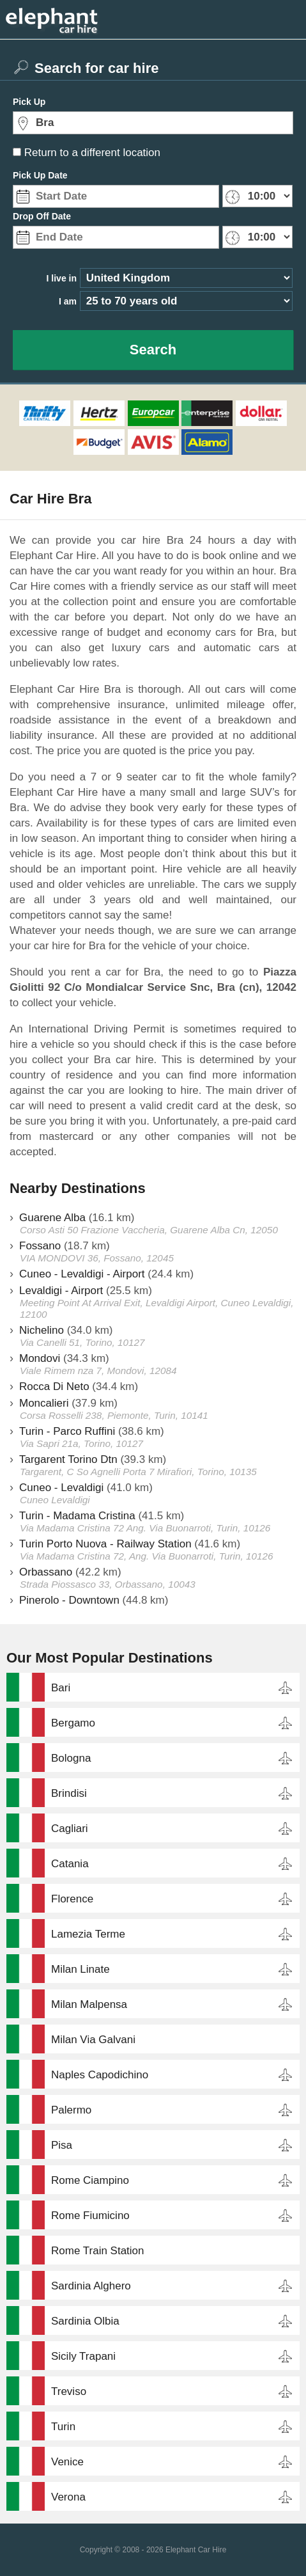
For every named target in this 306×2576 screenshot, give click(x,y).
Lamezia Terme (88, 1934)
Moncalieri (43, 1403)
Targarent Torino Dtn (68, 1459)
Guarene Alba (52, 1218)
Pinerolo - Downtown (69, 1600)
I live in (62, 278)
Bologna (71, 1758)
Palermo (71, 2110)
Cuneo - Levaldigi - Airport (82, 1274)
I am (68, 301)
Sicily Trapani (83, 2356)
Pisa (61, 2145)
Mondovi (39, 1358)
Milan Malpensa (89, 2004)
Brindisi (69, 1793)
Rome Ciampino (90, 2180)
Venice (67, 2462)
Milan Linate (80, 1969)
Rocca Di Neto (54, 1386)
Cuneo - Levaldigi (61, 1488)
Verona (68, 2497)
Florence (72, 1899)
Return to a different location (92, 152)
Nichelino (41, 1330)
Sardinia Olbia (85, 2321)
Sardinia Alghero (91, 2286)
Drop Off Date (42, 216)
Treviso (68, 2391)
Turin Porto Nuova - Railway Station (105, 1544)
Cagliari (69, 1828)
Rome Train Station (97, 2251)
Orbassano (45, 1572)
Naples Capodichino (99, 2075)
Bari (60, 1688)
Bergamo (73, 1723)
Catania (70, 1864)
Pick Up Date (40, 175)
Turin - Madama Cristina (77, 1516)
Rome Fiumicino (90, 2215)
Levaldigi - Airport (61, 1290)
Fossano (40, 1246)
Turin (63, 2427)
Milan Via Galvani (93, 2040)
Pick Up (29, 102)
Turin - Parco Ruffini (67, 1431)
